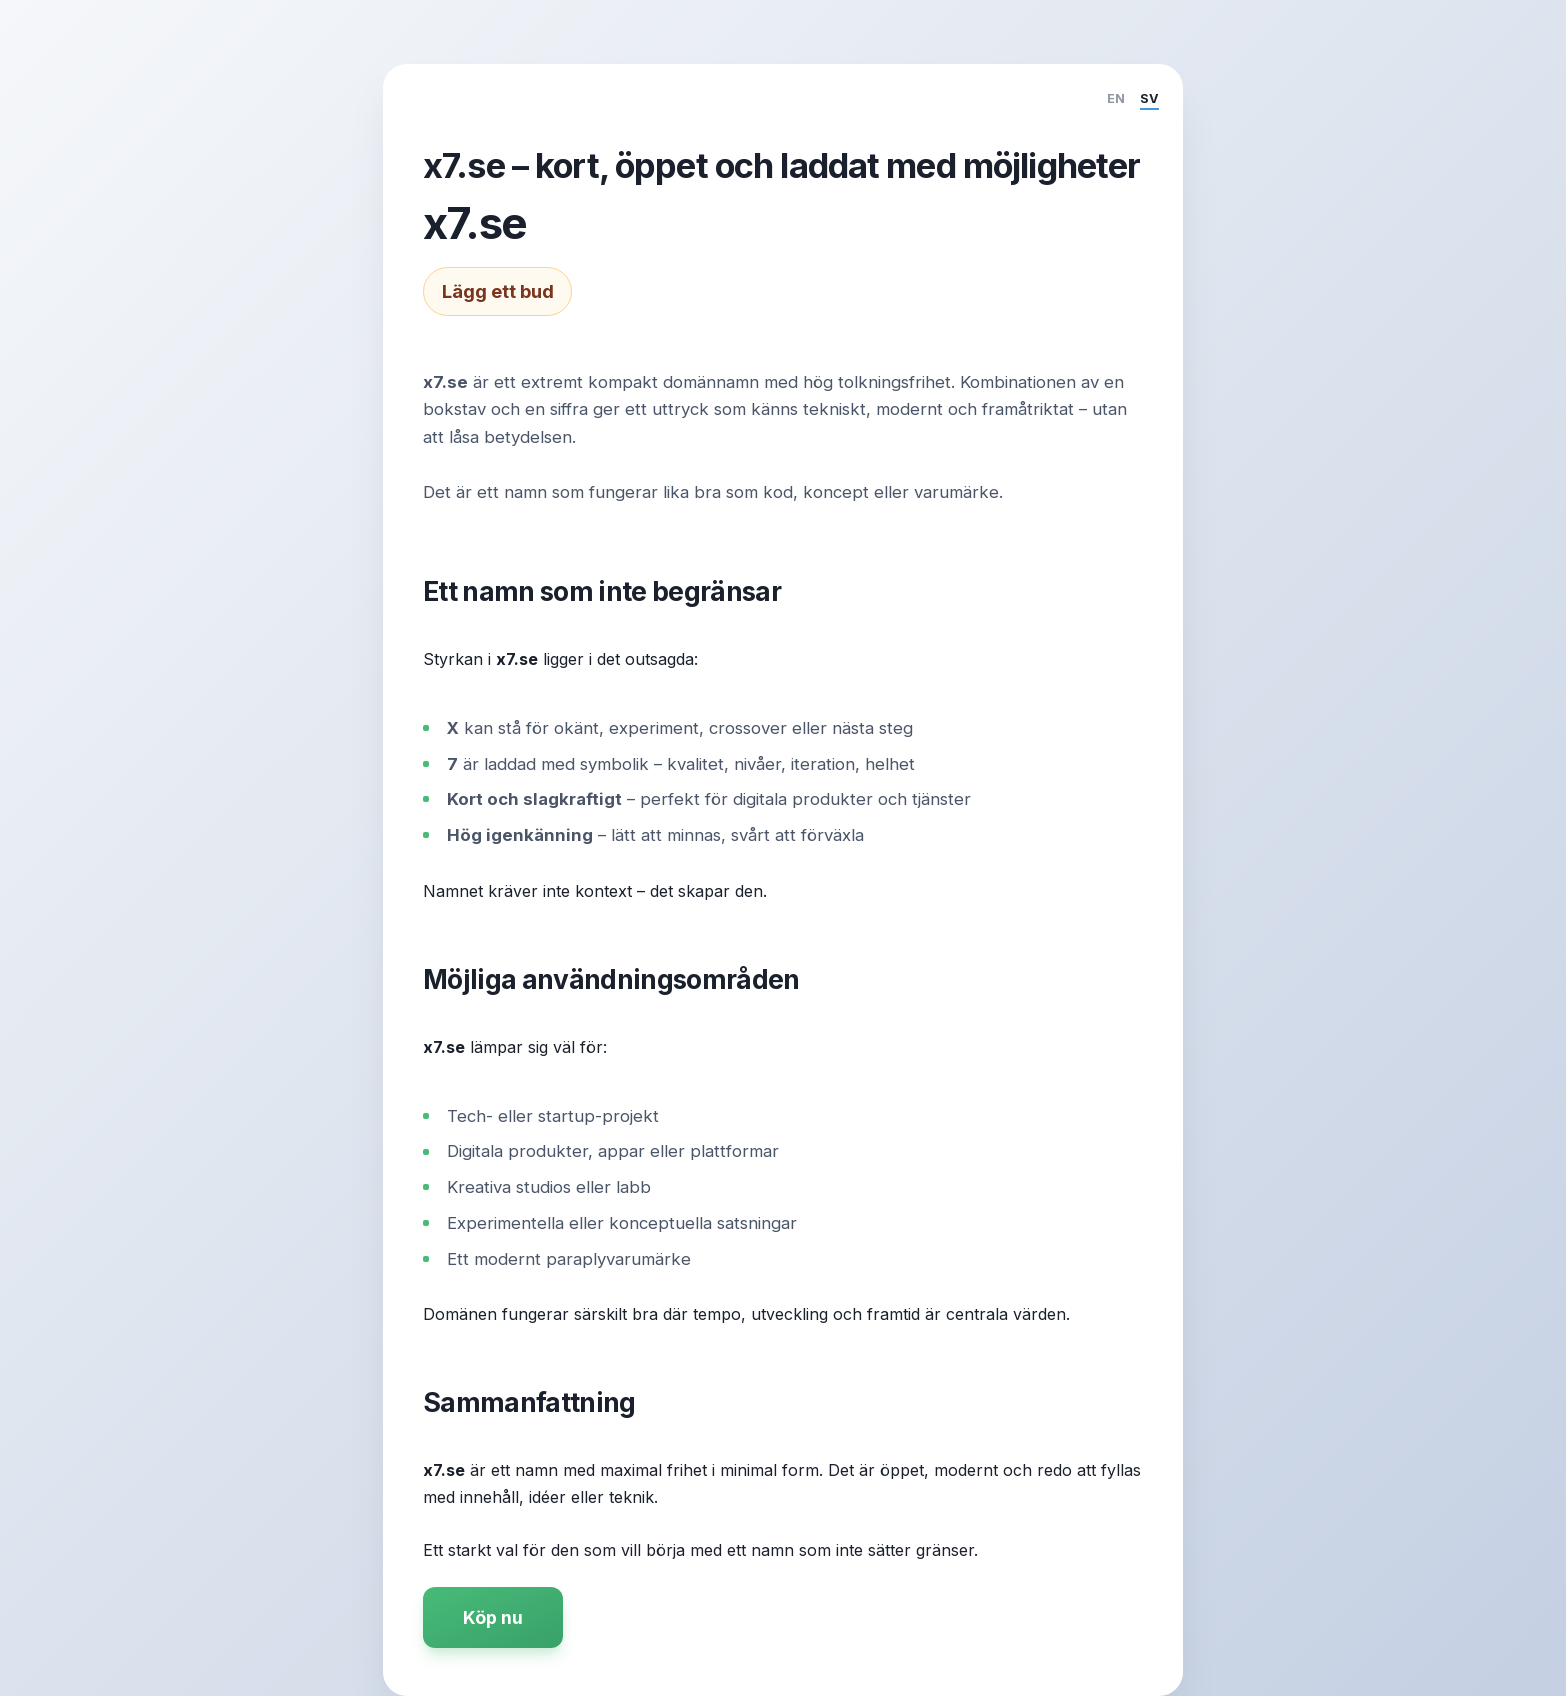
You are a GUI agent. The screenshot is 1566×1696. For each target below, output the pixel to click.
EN (1116, 98)
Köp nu (493, 1617)
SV (1149, 98)
